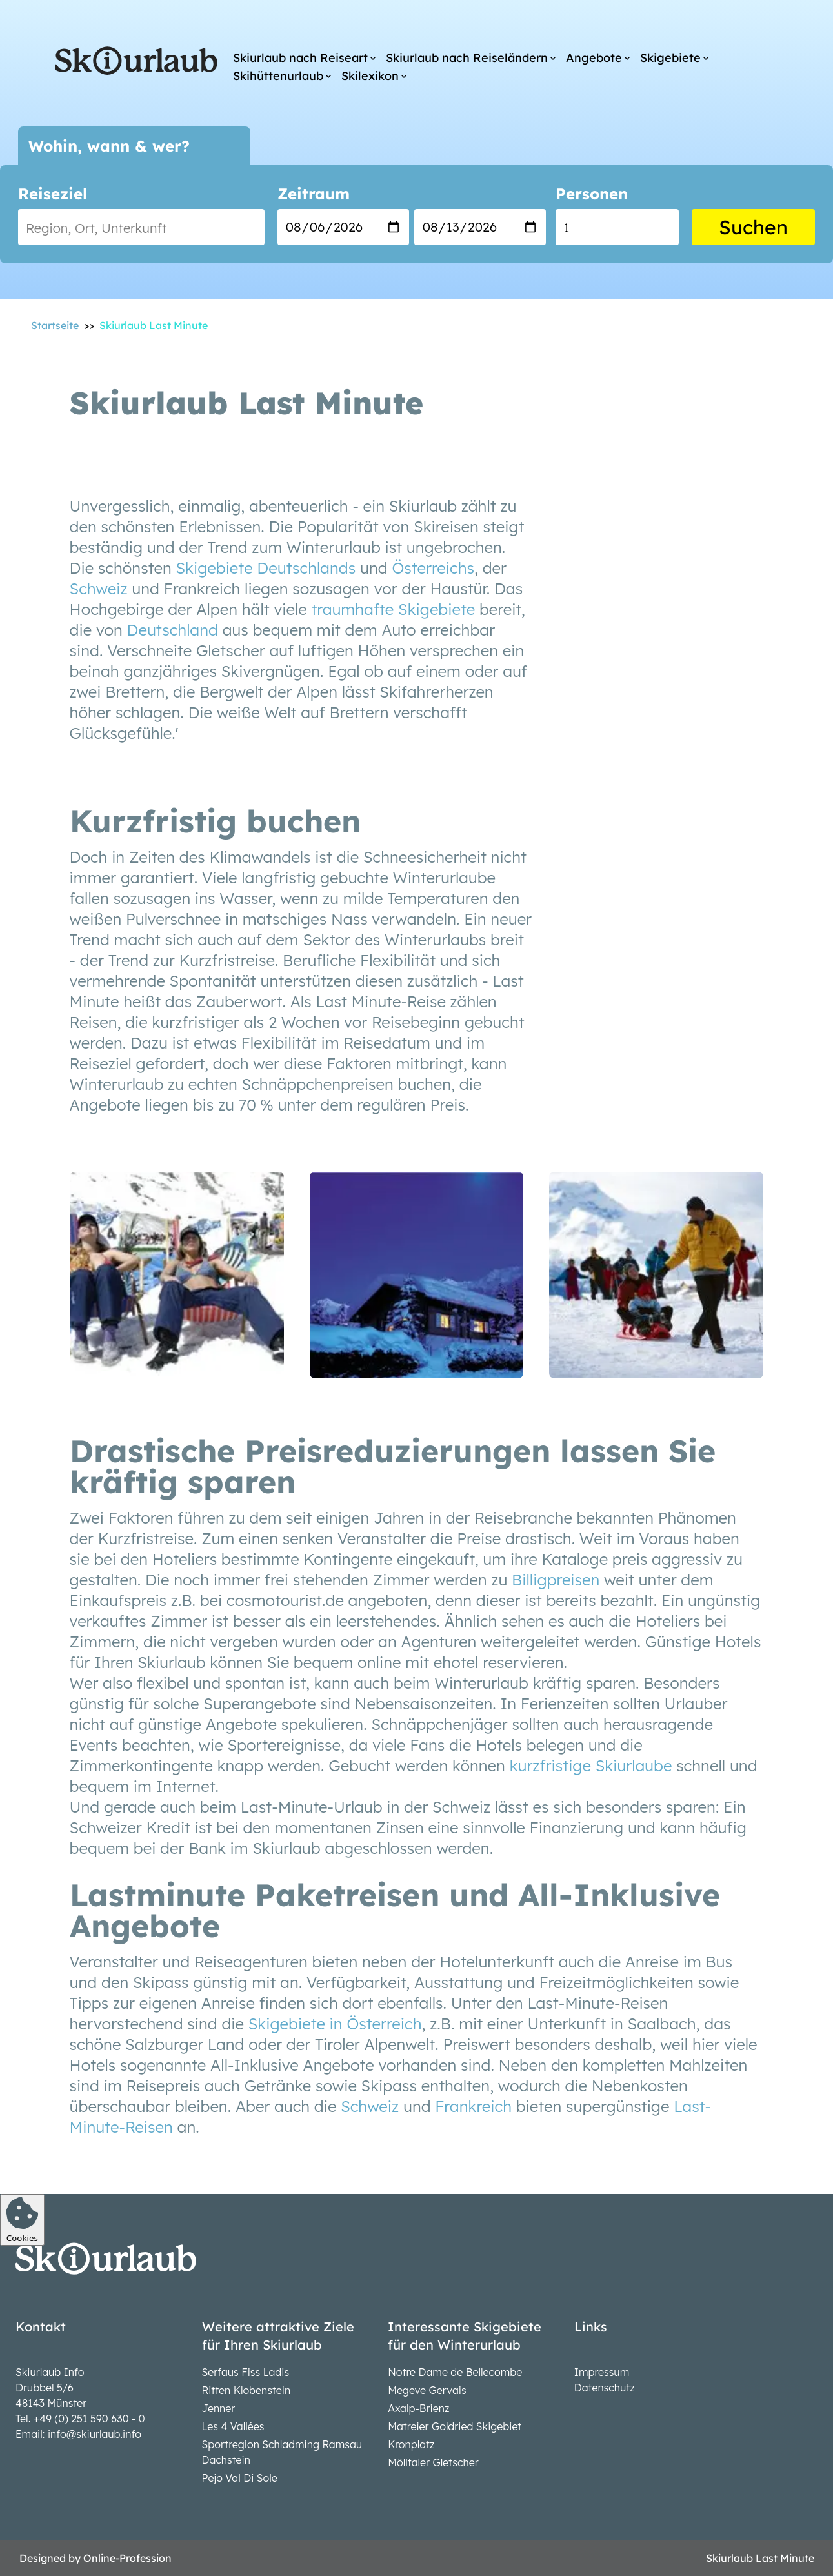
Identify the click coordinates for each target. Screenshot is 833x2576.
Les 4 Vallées (233, 2426)
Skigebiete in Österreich (335, 2023)
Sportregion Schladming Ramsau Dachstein (282, 2452)
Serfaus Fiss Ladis (245, 2372)
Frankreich (473, 2106)
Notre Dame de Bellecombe (455, 2372)
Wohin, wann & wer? (109, 146)
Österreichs (433, 568)
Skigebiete (670, 57)
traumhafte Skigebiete (393, 609)
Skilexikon (370, 75)
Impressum (601, 2372)
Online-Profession (127, 2557)
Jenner (219, 2408)
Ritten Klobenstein (246, 2390)
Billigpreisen (555, 1579)
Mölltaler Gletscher (433, 2462)
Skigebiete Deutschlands (266, 568)
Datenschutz (604, 2387)
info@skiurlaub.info (94, 2434)
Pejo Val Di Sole (239, 2477)
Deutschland (172, 629)
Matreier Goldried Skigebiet (454, 2426)
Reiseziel (52, 193)
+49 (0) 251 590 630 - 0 (89, 2418)
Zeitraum (313, 193)
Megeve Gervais (427, 2390)
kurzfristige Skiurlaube (591, 1765)
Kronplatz (411, 2444)
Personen (592, 193)
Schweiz (99, 588)
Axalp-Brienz (418, 2408)
